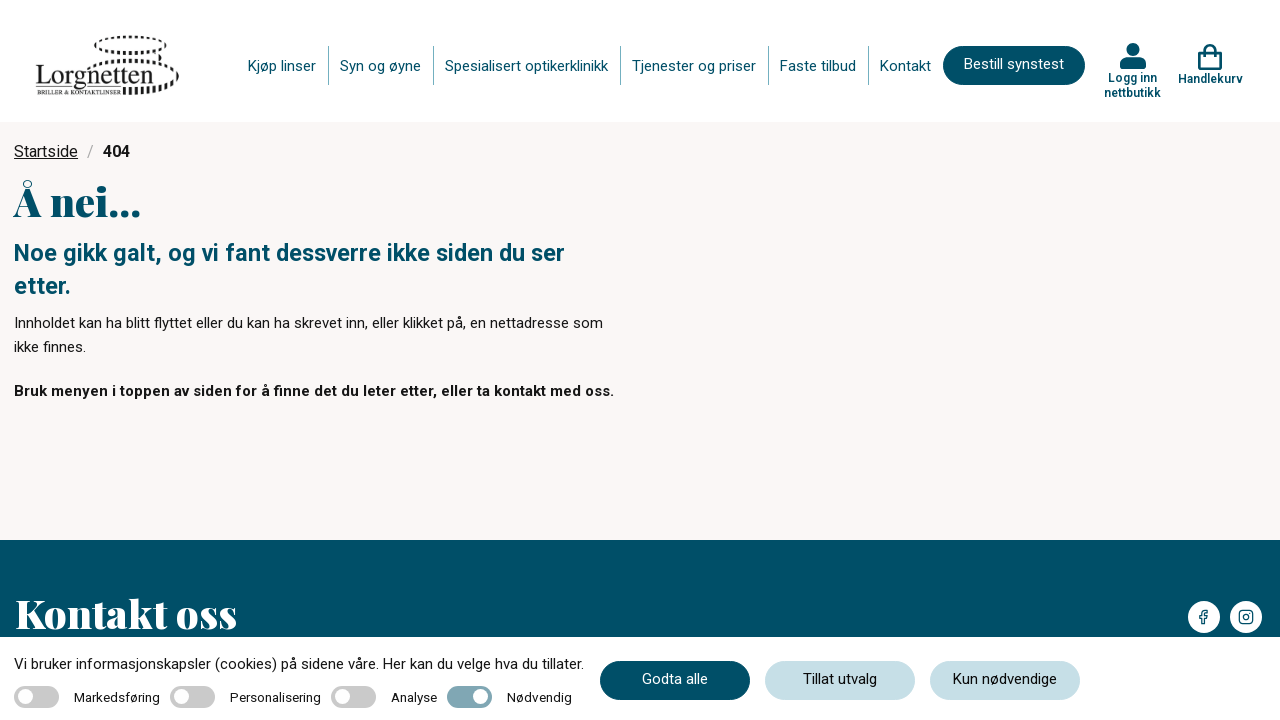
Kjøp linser (282, 66)
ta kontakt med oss (543, 391)
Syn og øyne (380, 66)
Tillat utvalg (840, 679)
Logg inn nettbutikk (1132, 85)
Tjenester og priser (694, 66)
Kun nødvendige (1005, 679)
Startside (46, 151)
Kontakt (905, 66)
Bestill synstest (1014, 64)
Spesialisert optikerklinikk (526, 66)
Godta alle (675, 679)
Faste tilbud (818, 66)
